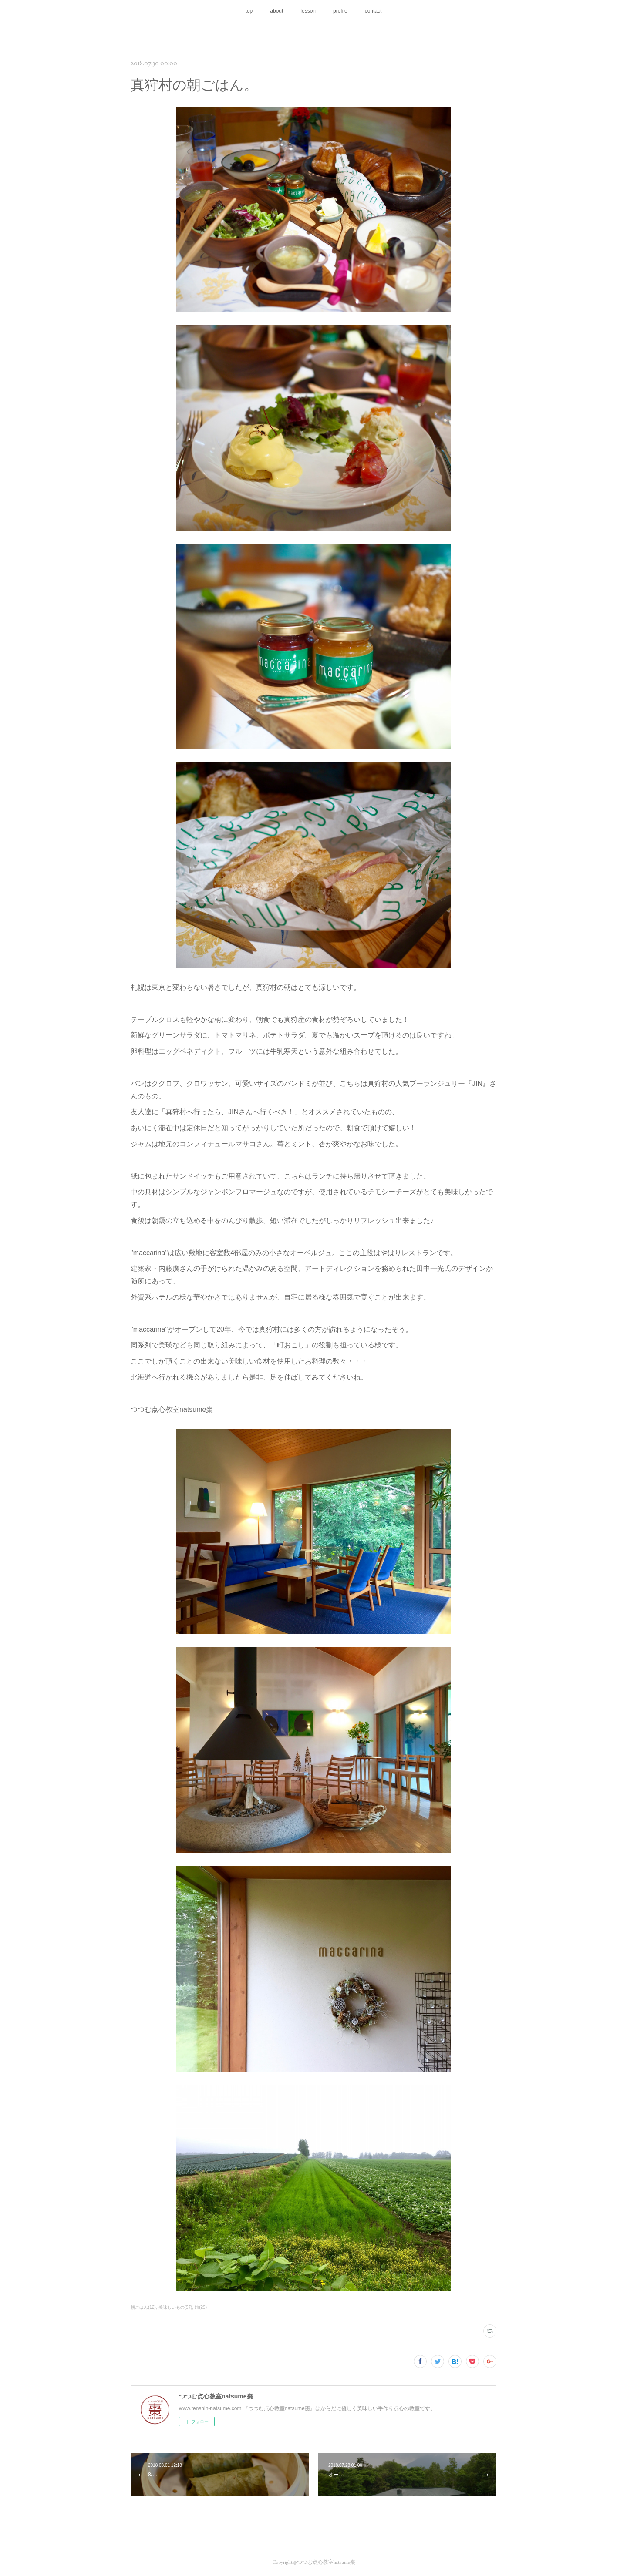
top (249, 11)
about (276, 11)
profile (340, 11)
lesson (308, 11)
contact (373, 11)
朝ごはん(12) (143, 2307)
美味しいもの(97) (175, 2307)
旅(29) (201, 2307)
